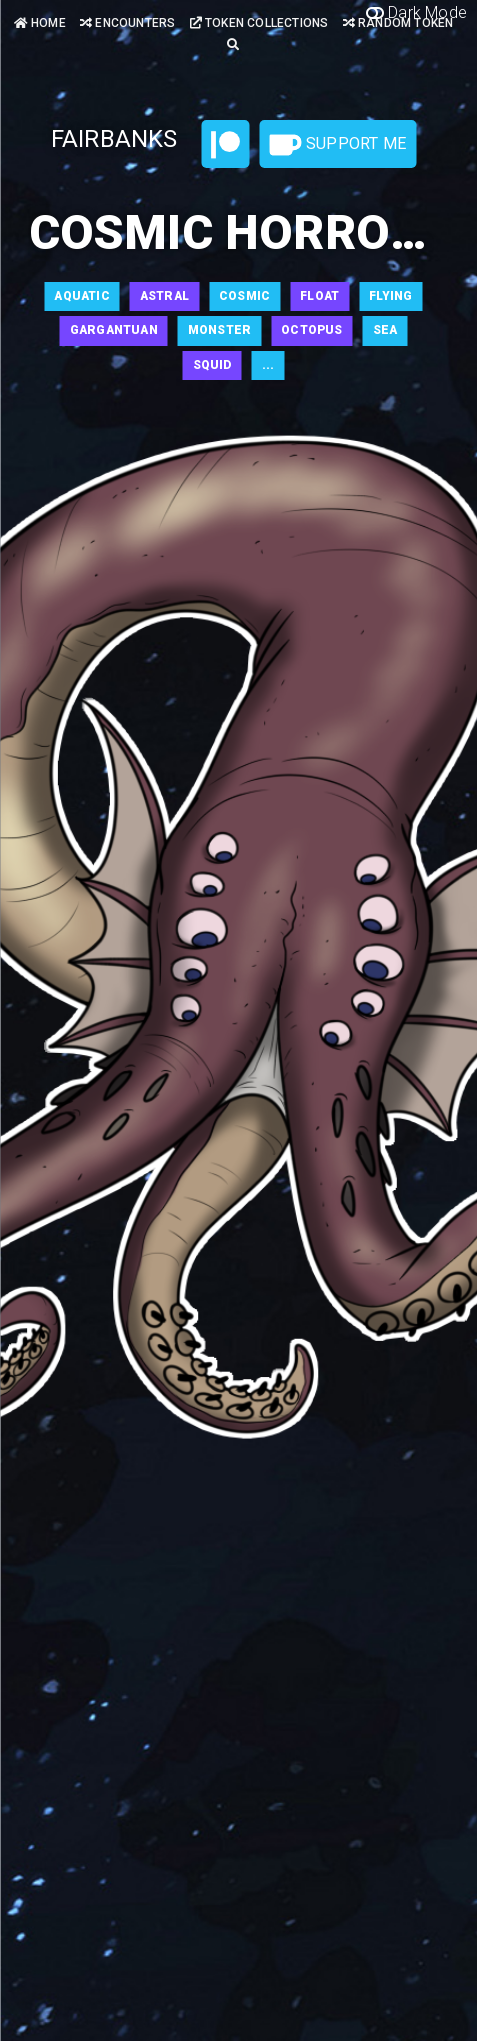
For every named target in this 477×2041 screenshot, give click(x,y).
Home (40, 23)
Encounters (127, 23)
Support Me (338, 145)
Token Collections (259, 23)
